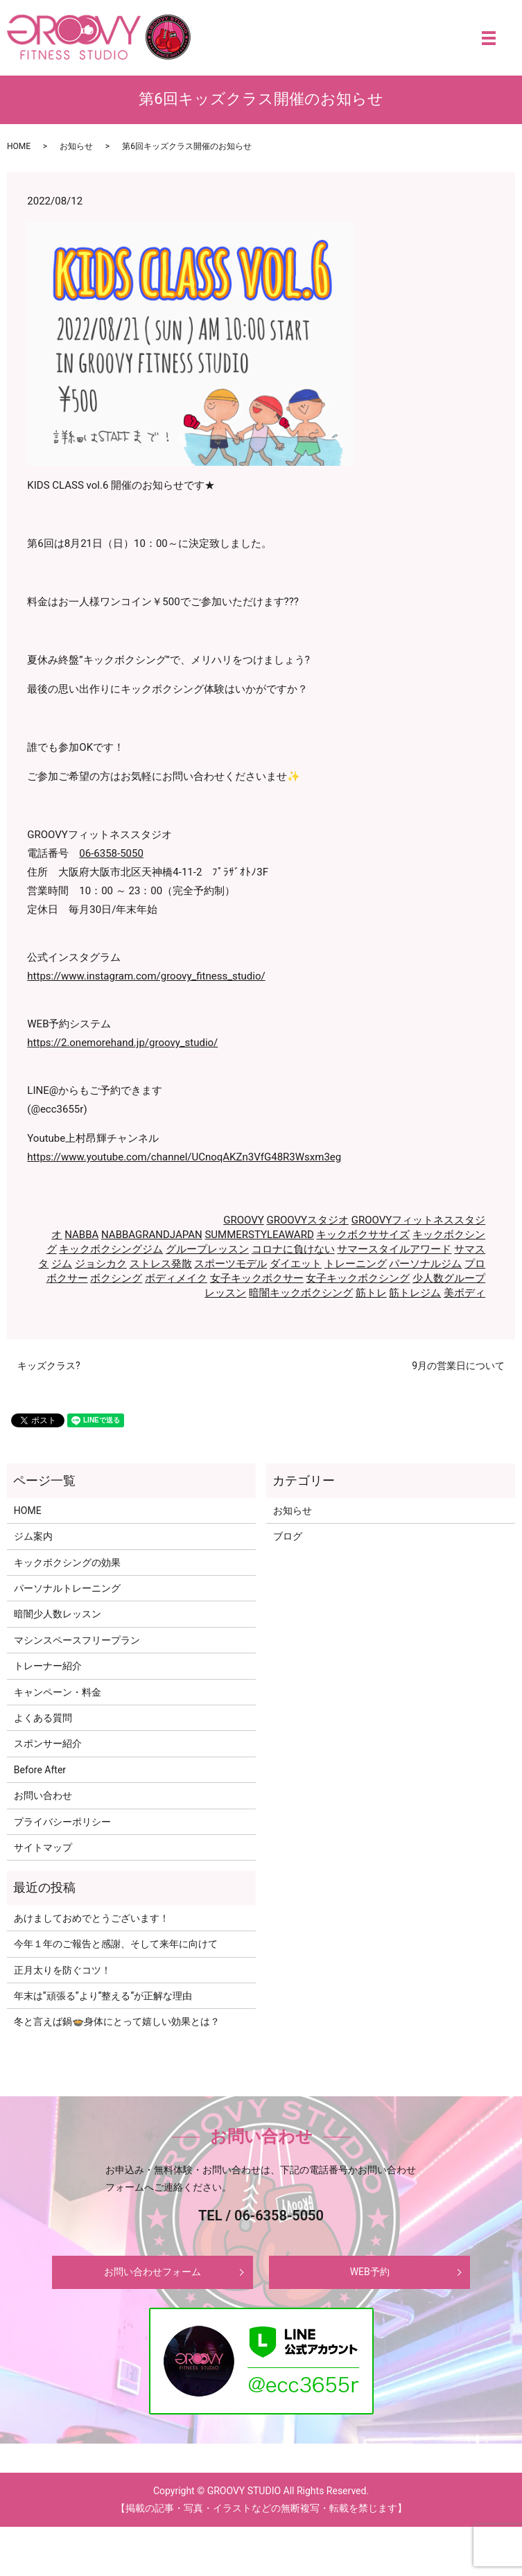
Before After (40, 1769)
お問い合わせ (43, 1795)
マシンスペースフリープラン (77, 1640)
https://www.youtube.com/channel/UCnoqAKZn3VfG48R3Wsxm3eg (184, 1157)
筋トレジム (415, 1293)
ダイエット (296, 1263)
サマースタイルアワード (394, 1249)
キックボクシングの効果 (67, 1562)
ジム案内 (33, 1536)
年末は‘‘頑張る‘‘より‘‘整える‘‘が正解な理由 (103, 1995)
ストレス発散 (161, 1263)
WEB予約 (370, 2271)
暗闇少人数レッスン (57, 1613)
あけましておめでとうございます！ (91, 1918)
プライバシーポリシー (62, 1821)
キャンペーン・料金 (57, 1692)
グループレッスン (207, 1249)
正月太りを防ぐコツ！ (62, 1970)
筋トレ (371, 1293)
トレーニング (355, 1263)
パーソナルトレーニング (67, 1588)
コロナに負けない (293, 1249)
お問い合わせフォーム (152, 2271)
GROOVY (243, 1220)
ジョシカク (101, 1263)
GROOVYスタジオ (307, 1220)
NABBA (81, 1234)
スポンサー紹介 (48, 1743)
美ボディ (464, 1293)
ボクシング (116, 1278)
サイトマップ (43, 1847)
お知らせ (76, 146)
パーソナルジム (425, 1263)
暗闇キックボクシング (301, 1293)
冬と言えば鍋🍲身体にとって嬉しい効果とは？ (117, 2021)
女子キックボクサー (257, 1278)
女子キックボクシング (358, 1278)
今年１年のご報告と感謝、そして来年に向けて (116, 1943)
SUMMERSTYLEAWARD (259, 1234)
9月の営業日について (458, 1365)
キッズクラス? (48, 1365)
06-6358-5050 (111, 853)
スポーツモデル (230, 1263)
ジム (61, 1263)
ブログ (287, 1536)
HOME (19, 146)
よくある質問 (43, 1717)
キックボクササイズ (363, 1234)
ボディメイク (176, 1278)
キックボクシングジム (111, 1249)
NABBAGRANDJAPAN (151, 1234)
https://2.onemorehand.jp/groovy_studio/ (122, 1042)
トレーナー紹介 (48, 1665)
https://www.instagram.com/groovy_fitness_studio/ (146, 976)
